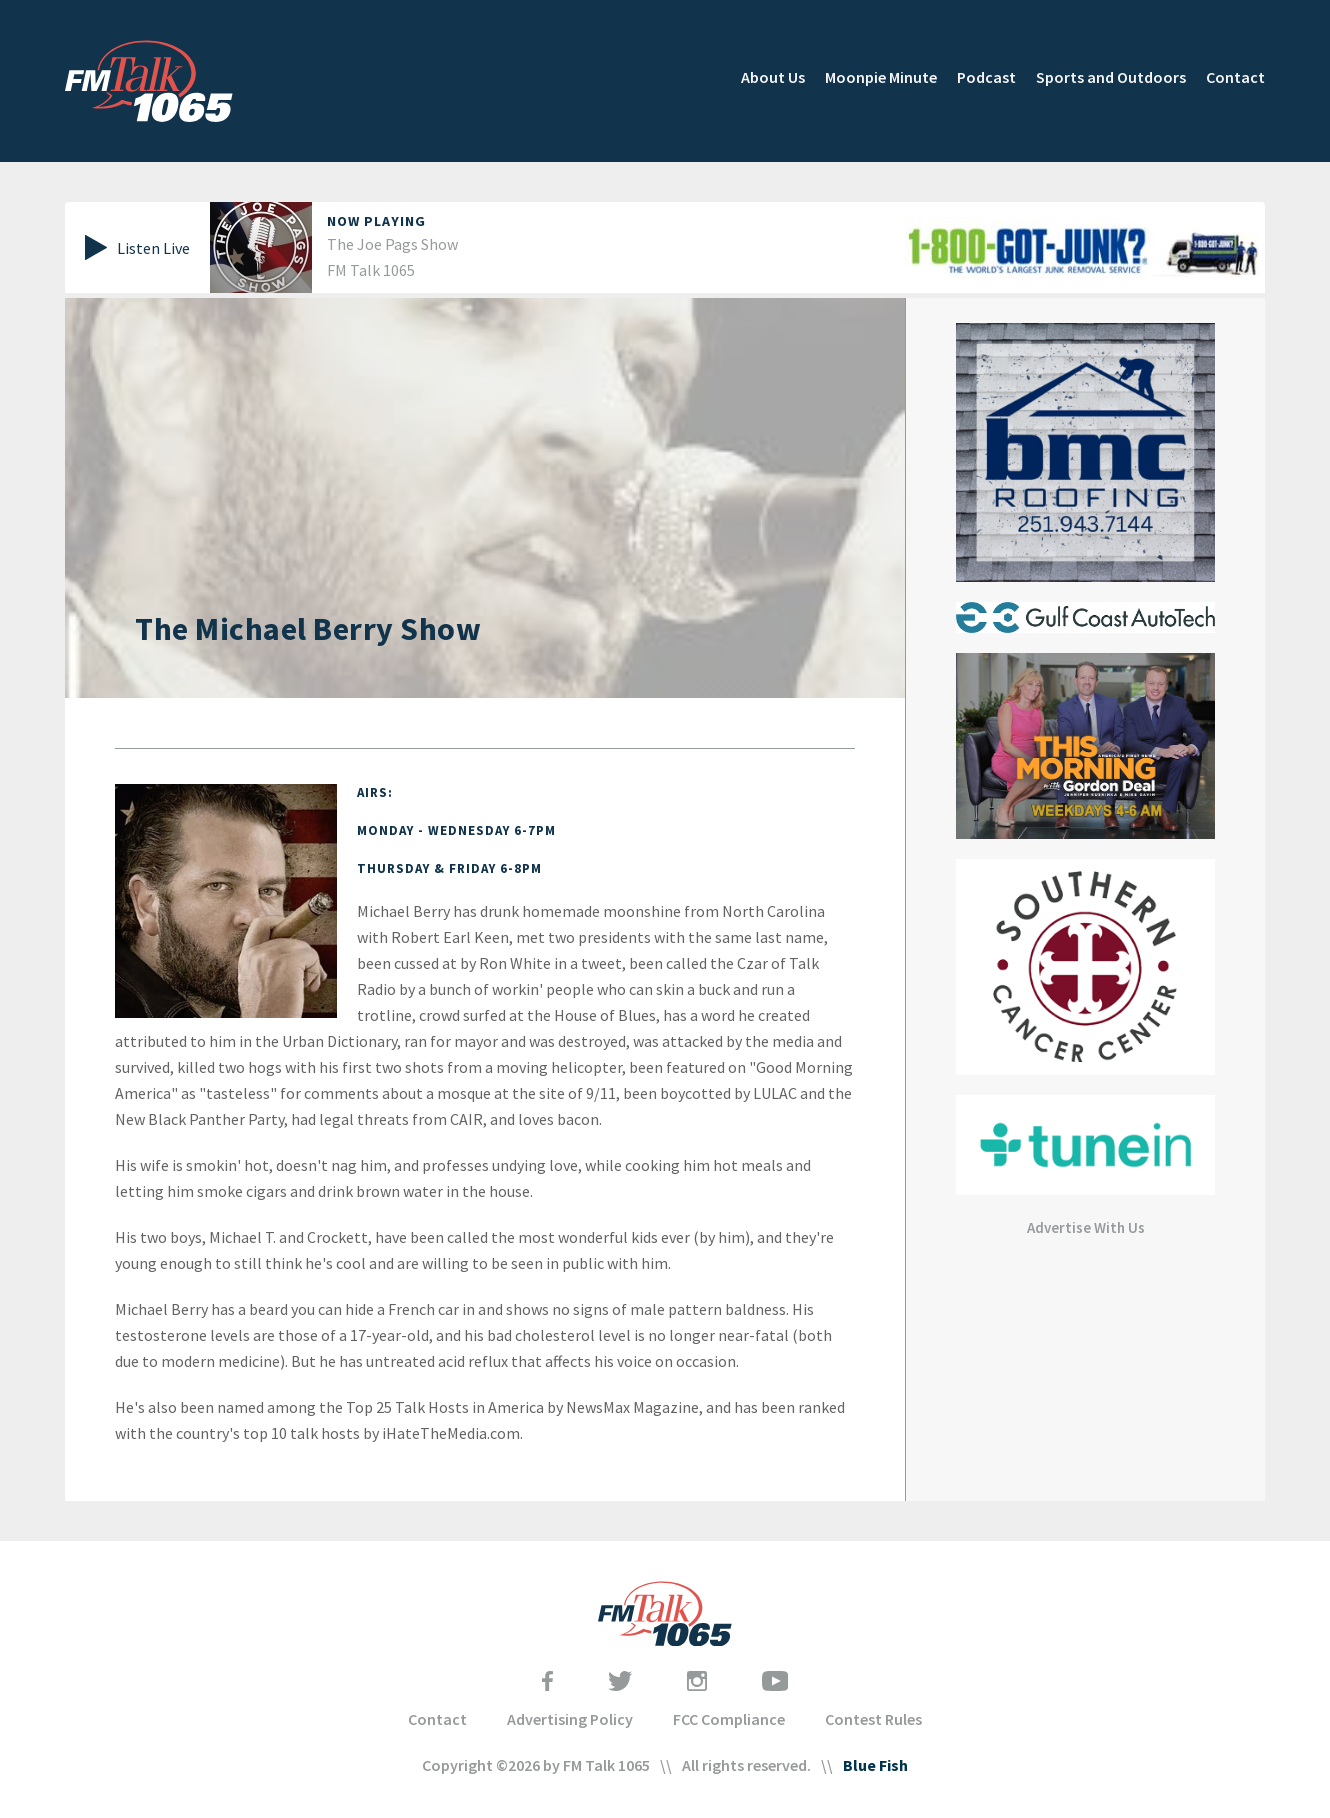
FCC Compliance (729, 1719)
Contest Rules (873, 1719)
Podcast (986, 77)
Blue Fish (875, 1765)
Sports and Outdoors (1111, 77)
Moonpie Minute (881, 77)
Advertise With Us (1086, 1227)
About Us (773, 77)
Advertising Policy (570, 1719)
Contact (1235, 77)
